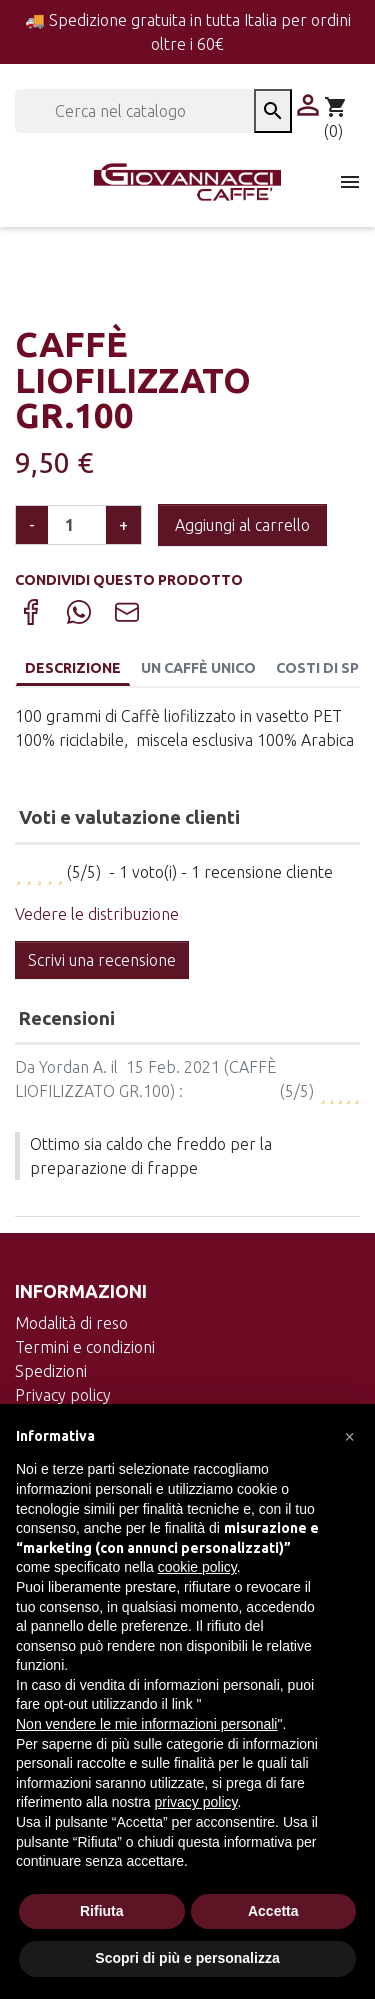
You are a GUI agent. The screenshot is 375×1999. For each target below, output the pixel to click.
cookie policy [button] (197, 1567)
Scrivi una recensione (102, 960)
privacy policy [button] (196, 1802)
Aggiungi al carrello (242, 525)
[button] (349, 1436)
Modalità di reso (71, 1323)
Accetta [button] (273, 1911)
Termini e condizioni (85, 1347)
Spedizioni (51, 1371)
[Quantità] (77, 525)
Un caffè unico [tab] (198, 668)
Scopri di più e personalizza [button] (187, 1958)
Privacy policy (63, 1395)
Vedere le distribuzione (97, 914)
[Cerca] (134, 111)
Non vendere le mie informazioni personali (146, 1724)
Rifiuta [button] (102, 1911)
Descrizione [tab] (73, 668)
